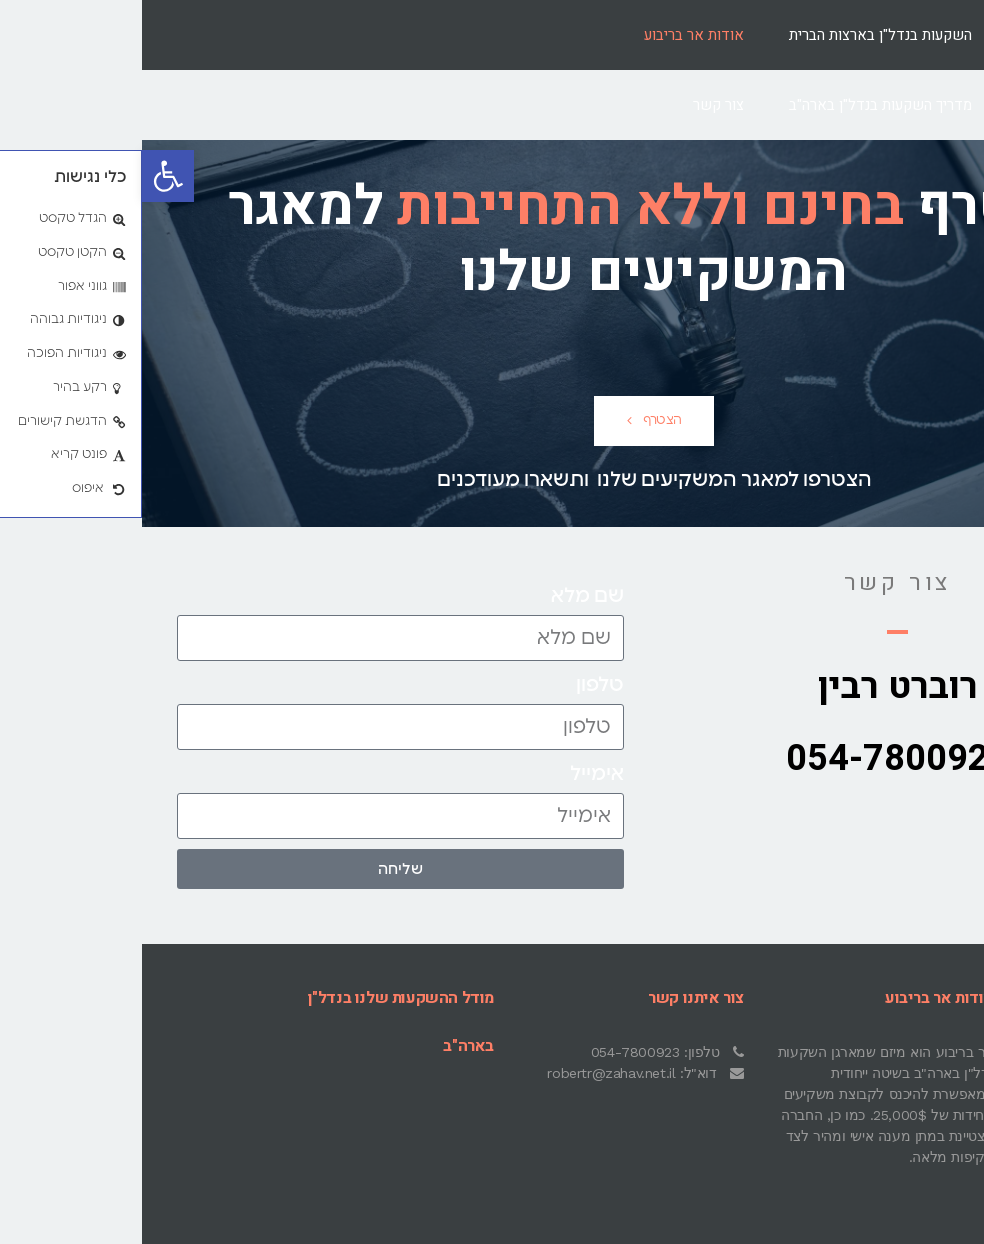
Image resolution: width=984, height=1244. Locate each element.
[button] (26, 176)
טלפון (458, 685)
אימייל (455, 774)
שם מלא (445, 596)
